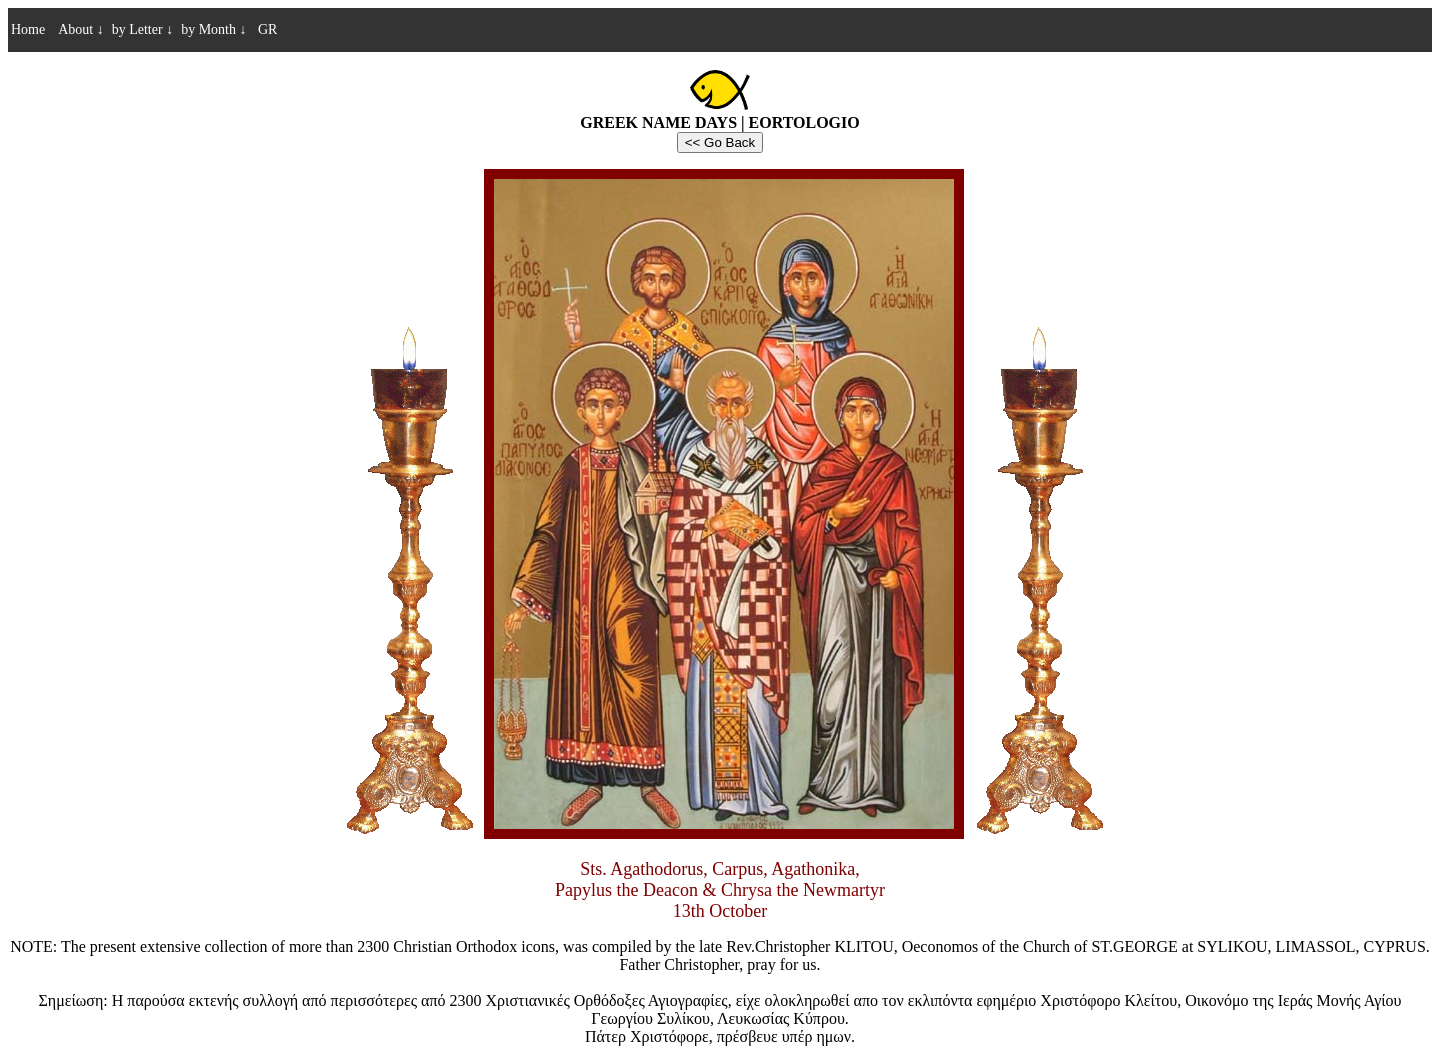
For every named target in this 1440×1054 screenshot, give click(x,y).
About (81, 29)
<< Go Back (720, 142)
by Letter (142, 29)
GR (265, 29)
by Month (213, 29)
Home (28, 29)
